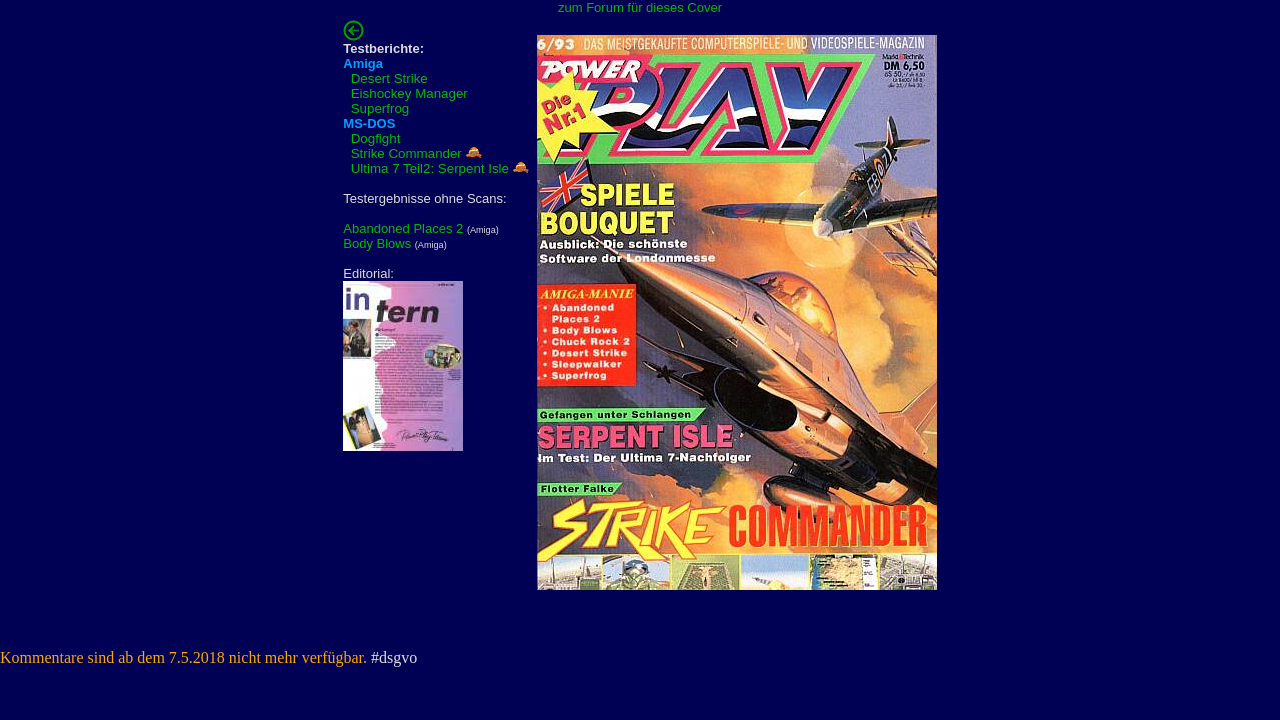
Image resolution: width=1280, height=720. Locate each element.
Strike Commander (406, 153)
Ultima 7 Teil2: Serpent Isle (430, 168)
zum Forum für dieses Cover (640, 7)
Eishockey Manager (409, 93)
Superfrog (380, 108)
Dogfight (376, 138)
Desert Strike (389, 78)
